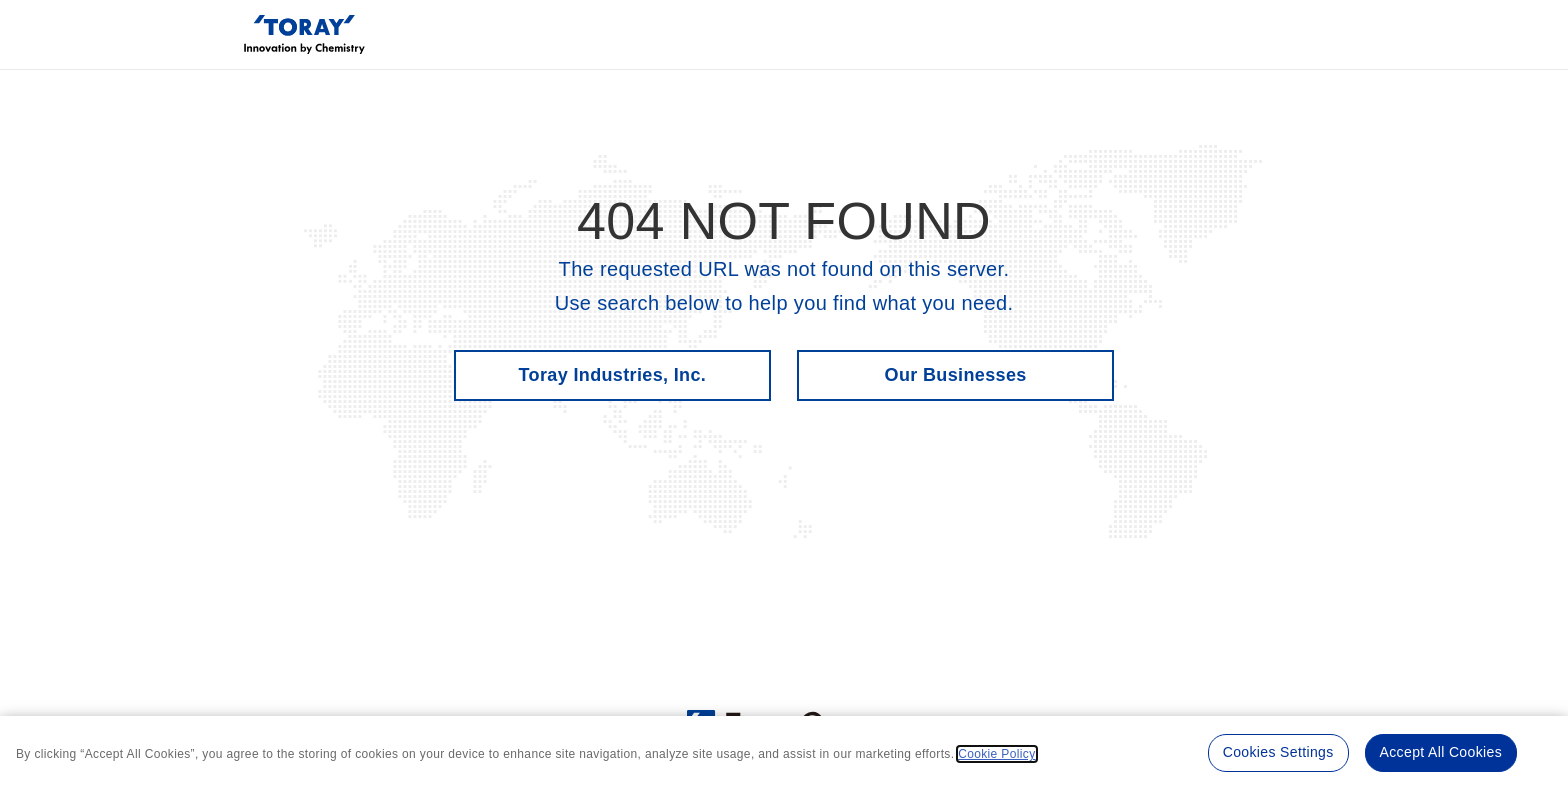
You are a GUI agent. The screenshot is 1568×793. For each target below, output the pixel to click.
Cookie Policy (996, 754)
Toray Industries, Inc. (613, 375)
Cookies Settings (1278, 752)
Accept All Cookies (1441, 752)
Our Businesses (956, 375)
